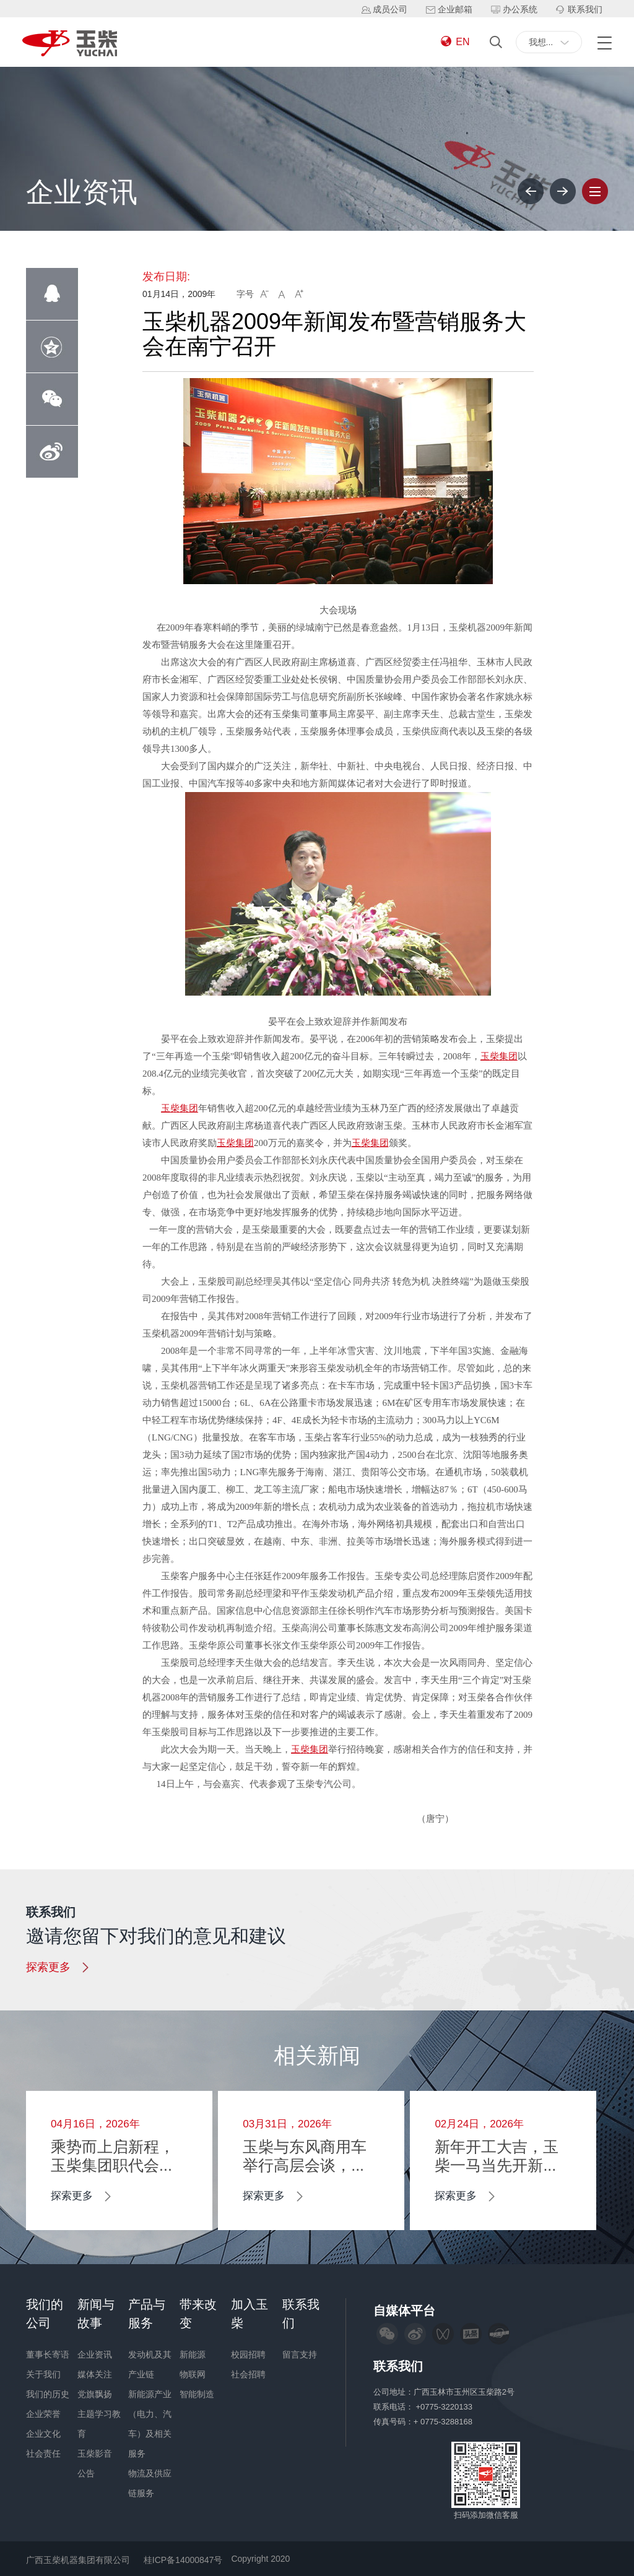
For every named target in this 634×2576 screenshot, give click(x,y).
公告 (86, 2473)
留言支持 (299, 2354)
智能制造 (197, 2394)
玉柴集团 (499, 1056)
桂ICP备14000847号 (183, 2560)
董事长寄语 (47, 2354)
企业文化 (43, 2434)
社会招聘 (248, 2374)
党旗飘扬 (94, 2394)
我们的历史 (47, 2394)
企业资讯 (94, 2354)
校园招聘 (248, 2354)
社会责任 (43, 2453)
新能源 (193, 2354)
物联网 (193, 2374)
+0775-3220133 (444, 2406)
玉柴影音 (94, 2453)
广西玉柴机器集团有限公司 (78, 2560)
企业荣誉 (43, 2414)
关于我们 (43, 2374)
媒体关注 (94, 2374)
